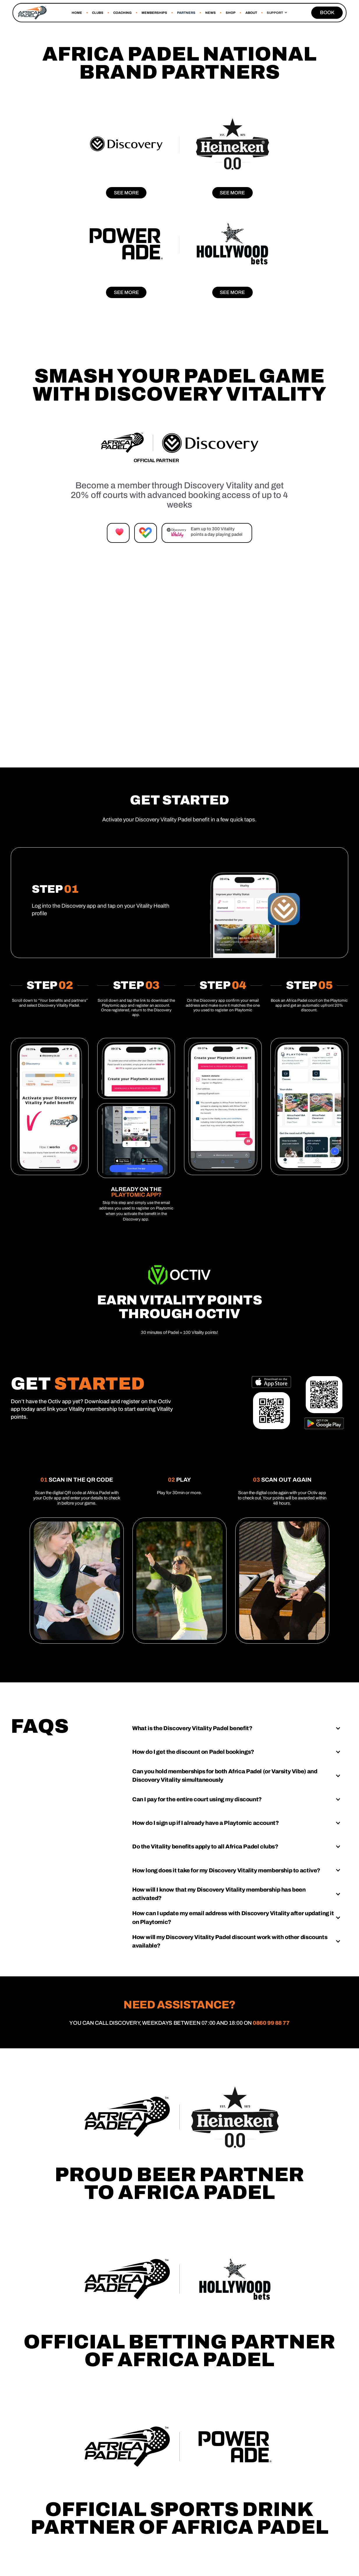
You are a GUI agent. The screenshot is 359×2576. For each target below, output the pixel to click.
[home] (32, 13)
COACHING (122, 12)
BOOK (327, 12)
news (210, 12)
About (251, 12)
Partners (186, 12)
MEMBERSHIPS (154, 12)
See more (126, 192)
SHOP (231, 12)
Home (77, 12)
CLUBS (97, 12)
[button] (277, 13)
